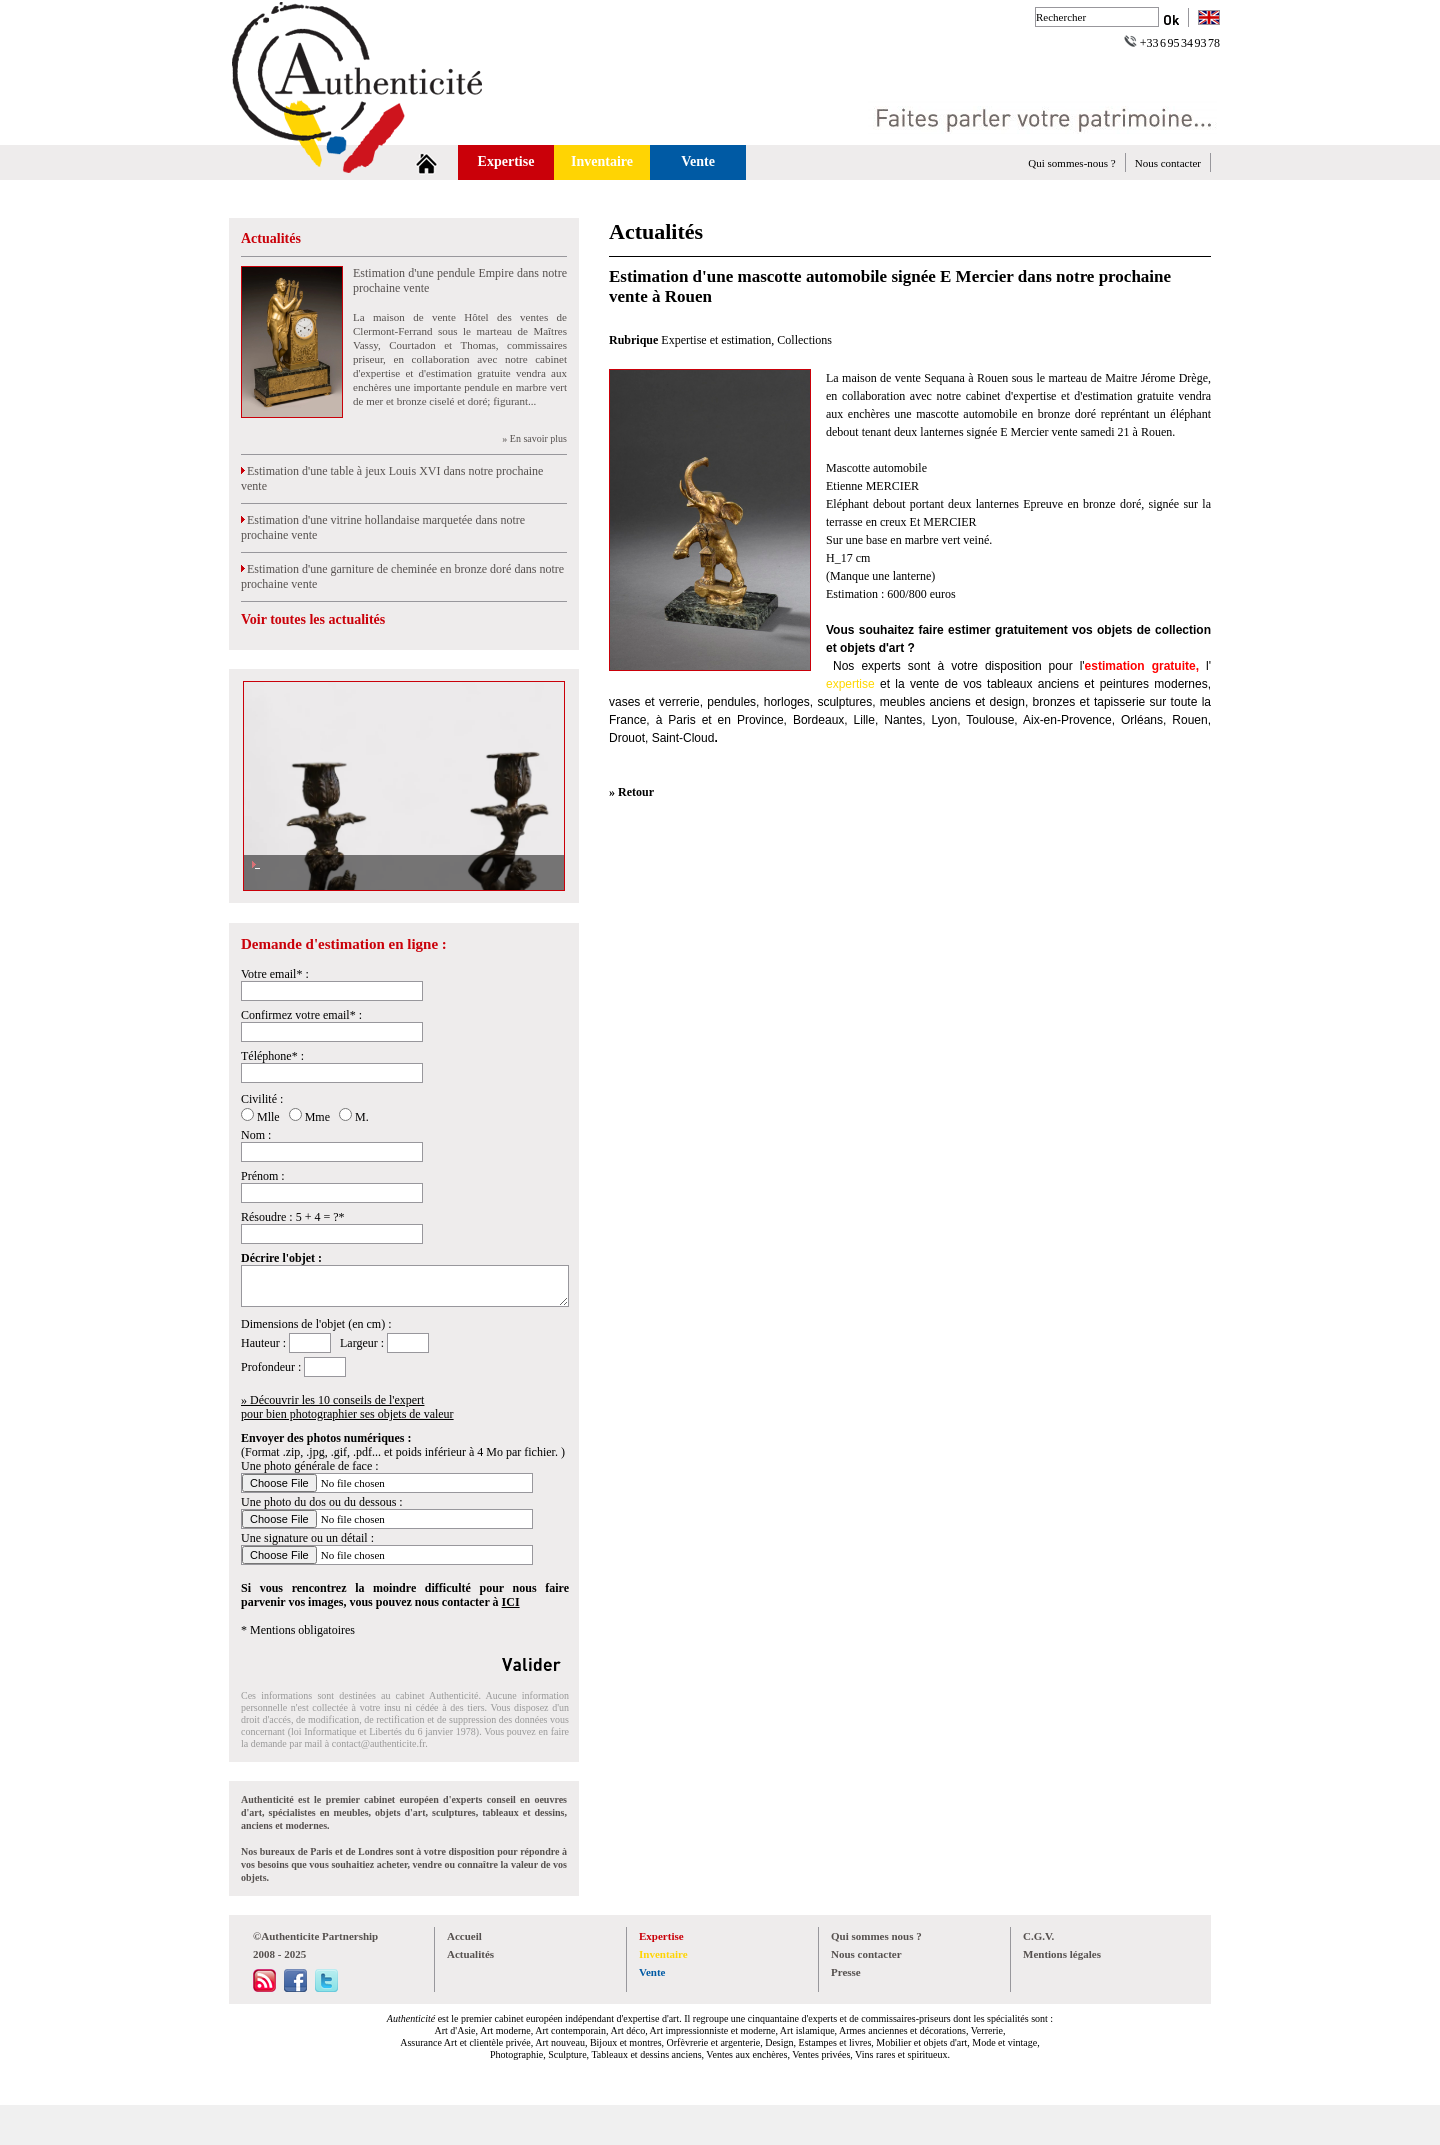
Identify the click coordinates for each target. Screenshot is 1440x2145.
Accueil (464, 1936)
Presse (846, 1972)
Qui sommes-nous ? (1071, 163)
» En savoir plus (534, 438)
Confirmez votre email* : (301, 1015)
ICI (511, 1602)
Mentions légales (1062, 1954)
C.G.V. (1038, 1936)
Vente (698, 161)
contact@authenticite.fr (378, 1743)
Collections (804, 340)
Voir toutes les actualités (313, 619)
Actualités (271, 238)
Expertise (506, 161)
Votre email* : (275, 974)
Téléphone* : (272, 1056)
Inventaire (602, 161)
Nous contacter (1168, 163)
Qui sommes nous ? (876, 1936)
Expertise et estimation (716, 340)
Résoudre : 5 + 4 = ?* (293, 1217)
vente (924, 684)
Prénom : (263, 1176)
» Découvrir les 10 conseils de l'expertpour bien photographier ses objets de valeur (347, 1407)
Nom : (256, 1135)
